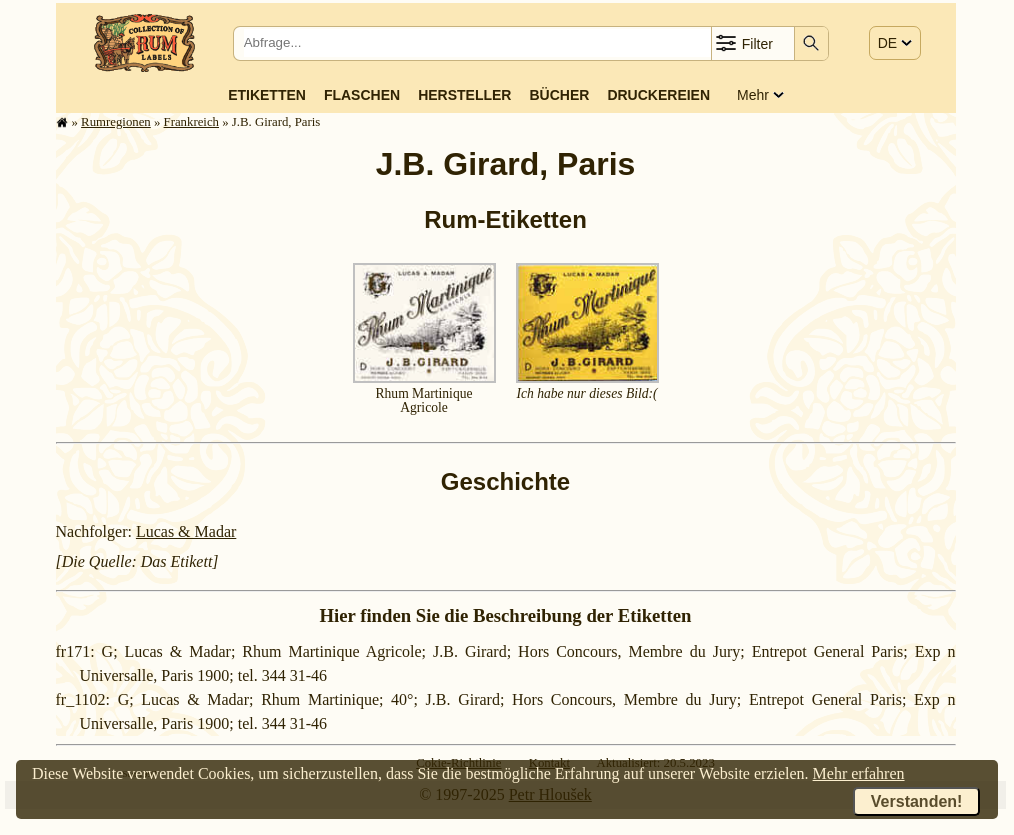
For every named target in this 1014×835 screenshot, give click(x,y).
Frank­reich (191, 122)
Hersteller (464, 95)
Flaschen (362, 95)
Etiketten (267, 95)
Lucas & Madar (186, 531)
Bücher (559, 95)
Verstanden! (917, 801)
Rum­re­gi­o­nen (116, 122)
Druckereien (658, 95)
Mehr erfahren (859, 773)
